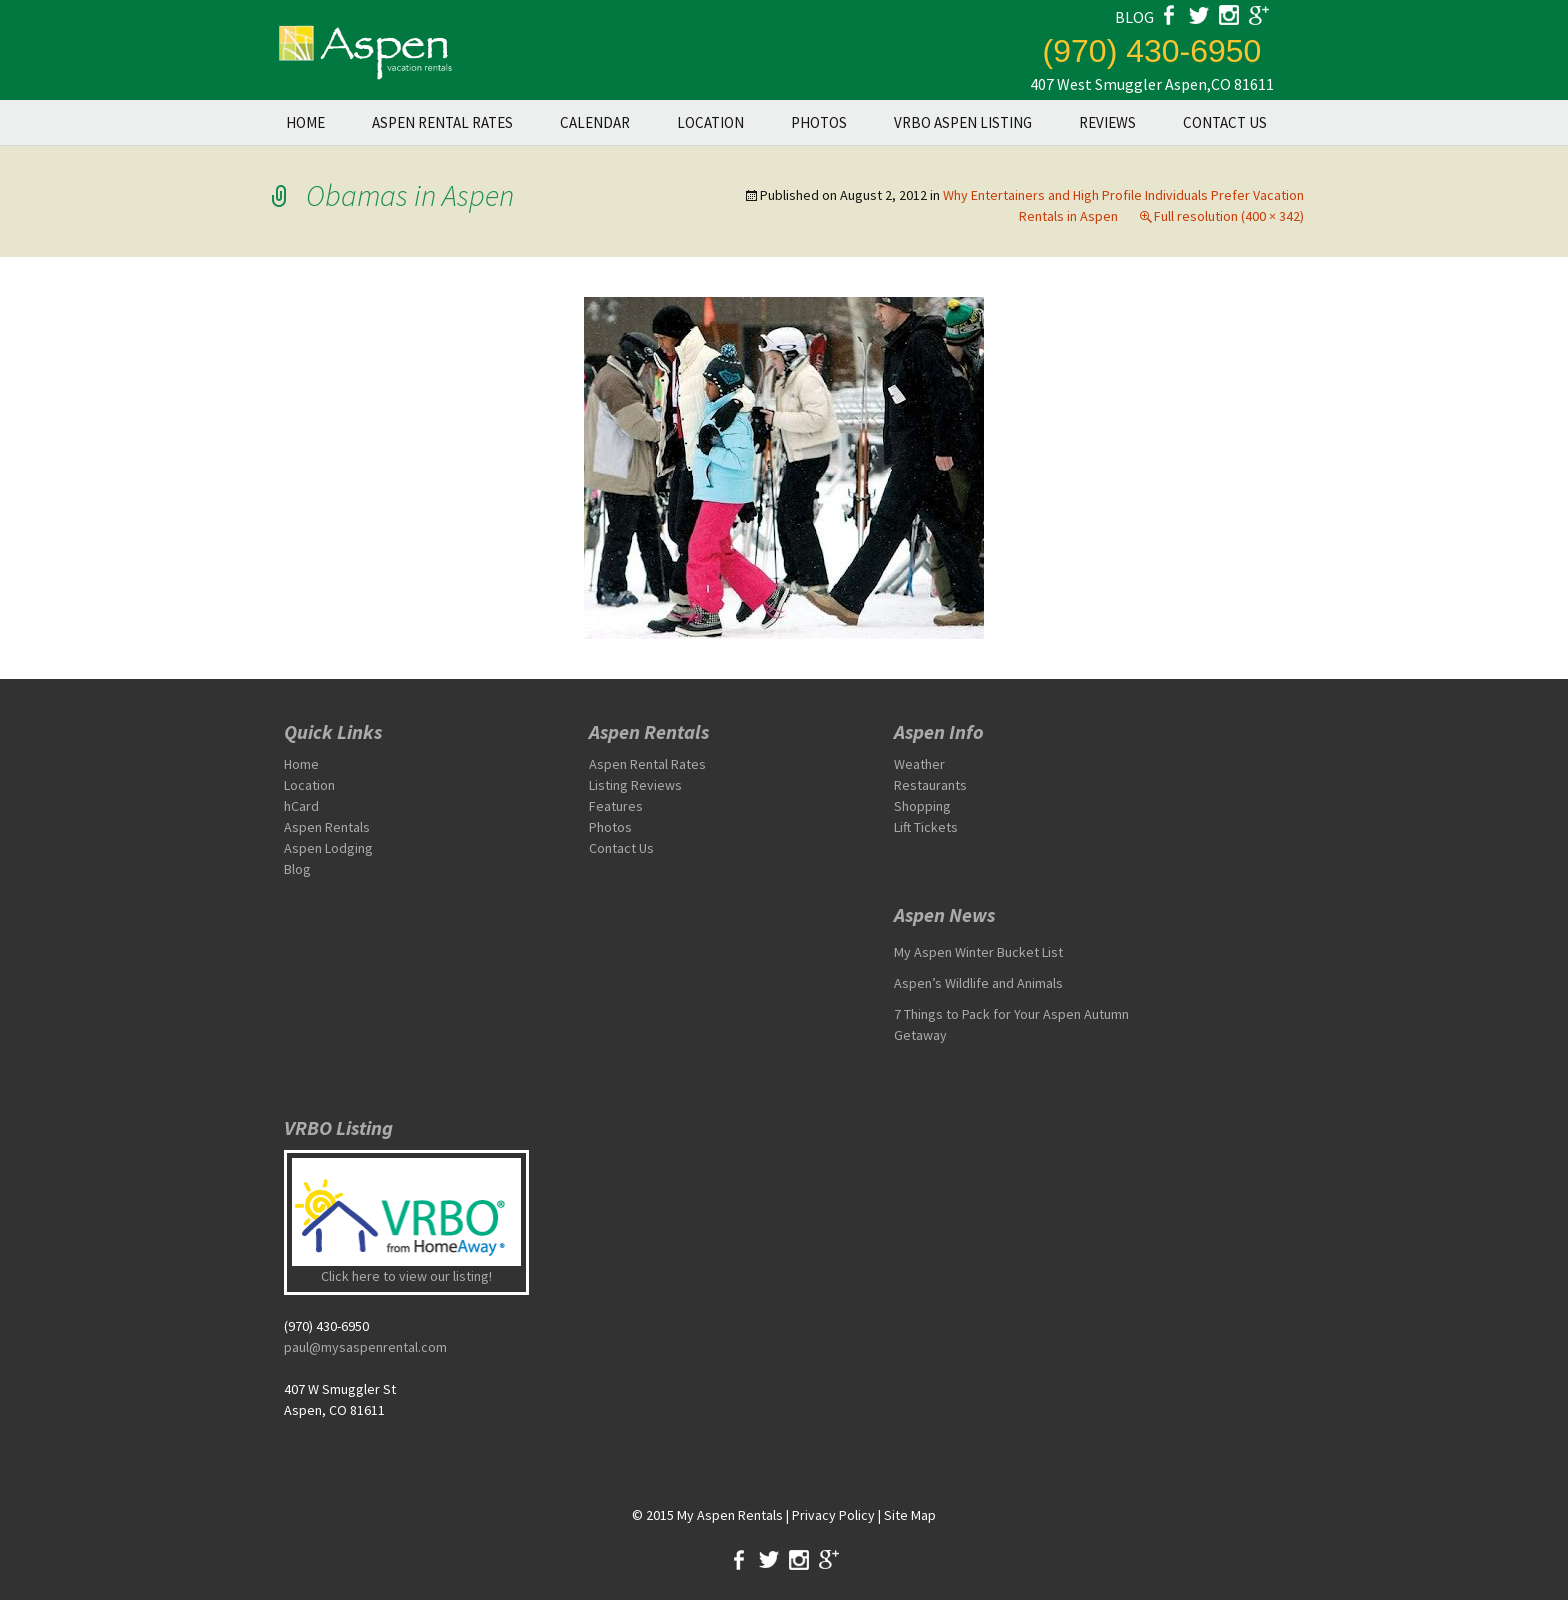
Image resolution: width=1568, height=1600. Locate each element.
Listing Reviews (635, 785)
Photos (819, 122)
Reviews (1107, 122)
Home (305, 122)
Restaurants (930, 785)
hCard (301, 806)
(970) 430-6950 (1152, 51)
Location (710, 122)
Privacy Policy (833, 1515)
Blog (297, 869)
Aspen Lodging (328, 848)
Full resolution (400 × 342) (1229, 216)
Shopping (922, 806)
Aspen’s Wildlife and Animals (978, 983)
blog (1134, 17)
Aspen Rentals (327, 827)
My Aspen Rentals (730, 1515)
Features (616, 806)
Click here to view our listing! (406, 1276)
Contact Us (1225, 122)
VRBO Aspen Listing (963, 122)
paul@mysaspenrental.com (365, 1347)
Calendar (595, 122)
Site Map (910, 1515)
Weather (919, 764)
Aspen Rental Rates (442, 122)
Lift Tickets (926, 827)
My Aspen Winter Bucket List (978, 952)
